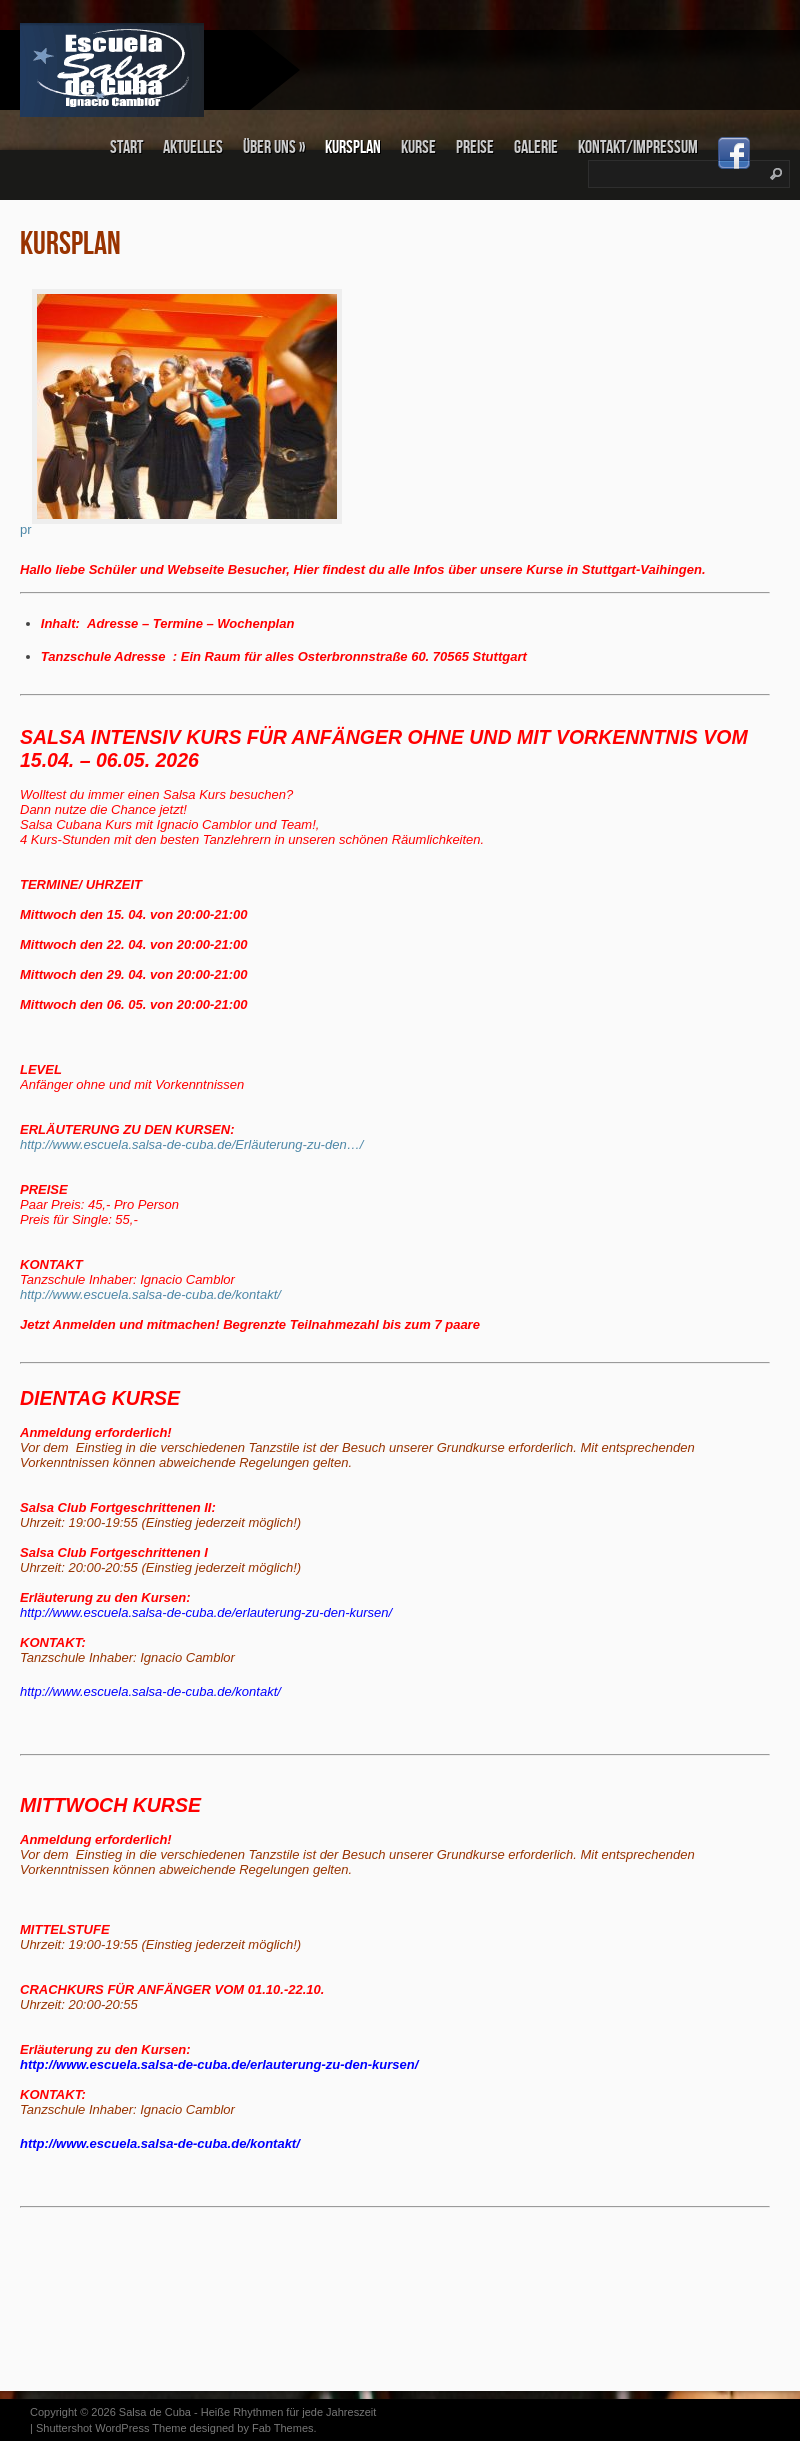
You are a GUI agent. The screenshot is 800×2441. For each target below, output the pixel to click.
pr (181, 529)
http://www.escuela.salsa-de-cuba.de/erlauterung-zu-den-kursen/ (221, 2064)
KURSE (418, 147)
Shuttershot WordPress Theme (111, 2428)
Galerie (536, 147)
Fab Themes (283, 2428)
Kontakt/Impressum (638, 147)
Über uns (274, 147)
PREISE (475, 147)
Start (126, 147)
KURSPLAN (353, 147)
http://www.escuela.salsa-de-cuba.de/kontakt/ (150, 1691)
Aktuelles (193, 147)
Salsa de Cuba (155, 2412)
